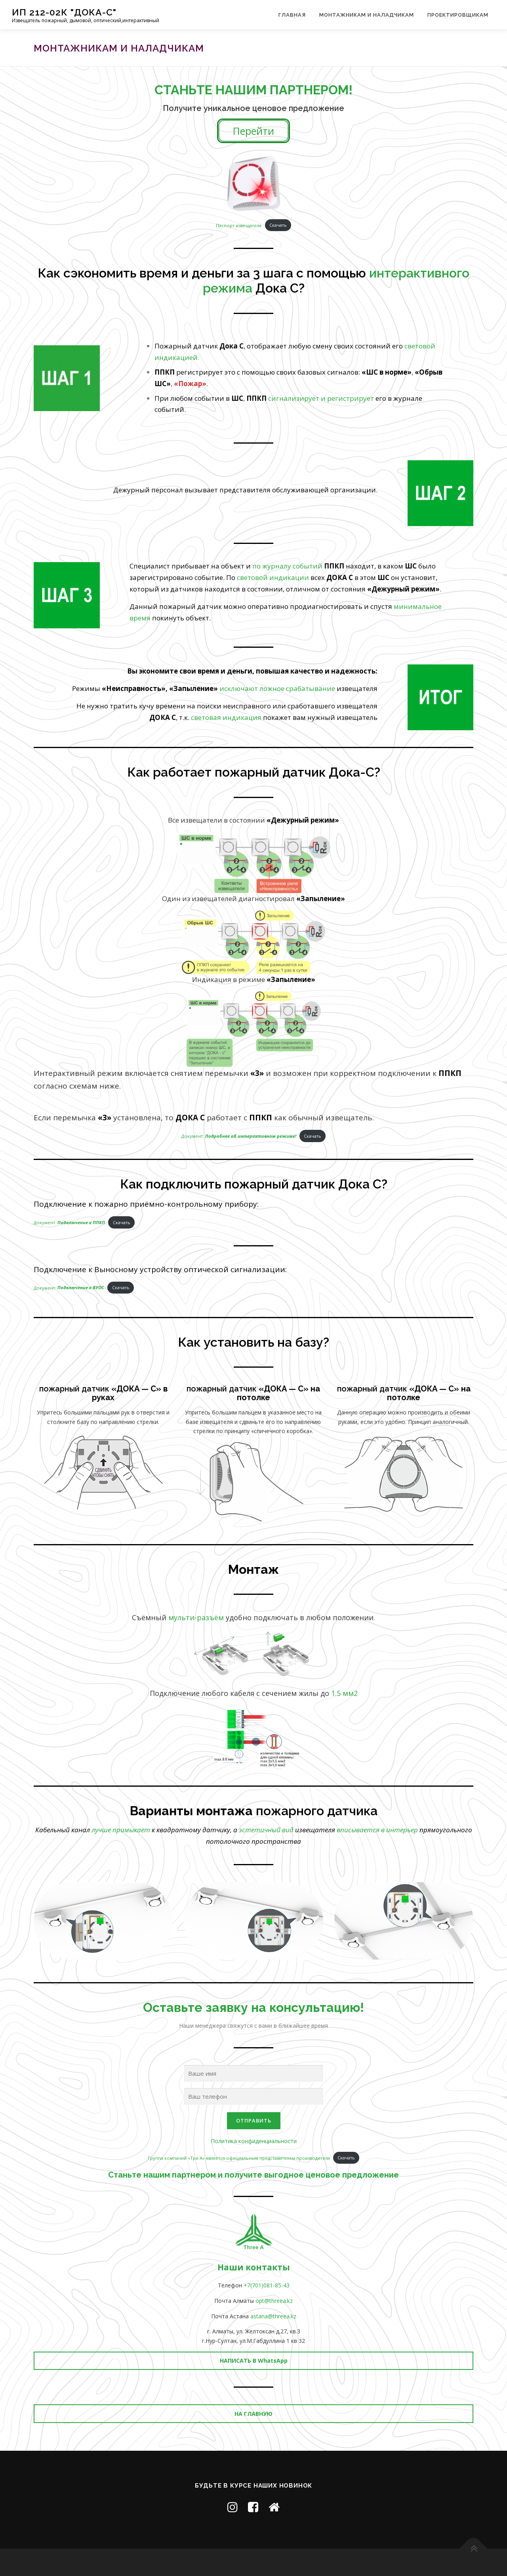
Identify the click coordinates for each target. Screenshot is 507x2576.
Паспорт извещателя (238, 225)
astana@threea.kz (273, 2316)
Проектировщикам (457, 15)
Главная (292, 15)
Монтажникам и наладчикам (366, 15)
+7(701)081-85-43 (267, 2285)
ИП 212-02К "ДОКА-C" (64, 12)
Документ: (238, 1136)
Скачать (278, 225)
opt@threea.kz (274, 2300)
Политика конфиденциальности (254, 2141)
